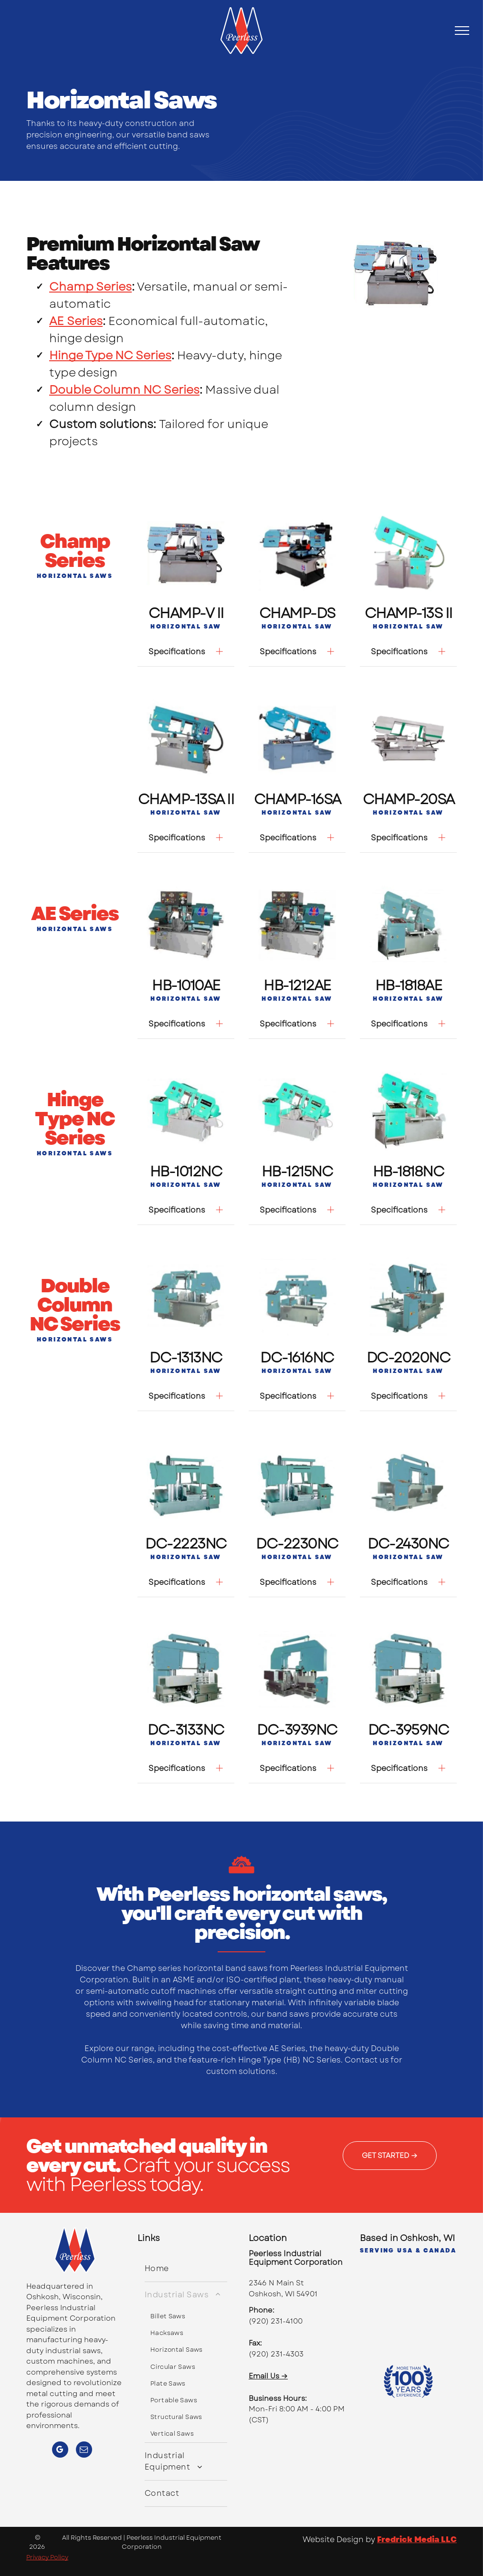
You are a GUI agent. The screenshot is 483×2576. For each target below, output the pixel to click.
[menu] (462, 30)
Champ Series (90, 286)
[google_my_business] (60, 2450)
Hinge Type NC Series (110, 355)
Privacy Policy (47, 2557)
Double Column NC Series (124, 389)
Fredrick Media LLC (417, 2539)
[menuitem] (186, 2269)
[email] (84, 2450)
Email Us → (268, 2376)
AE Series (76, 321)
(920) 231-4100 (276, 2321)
